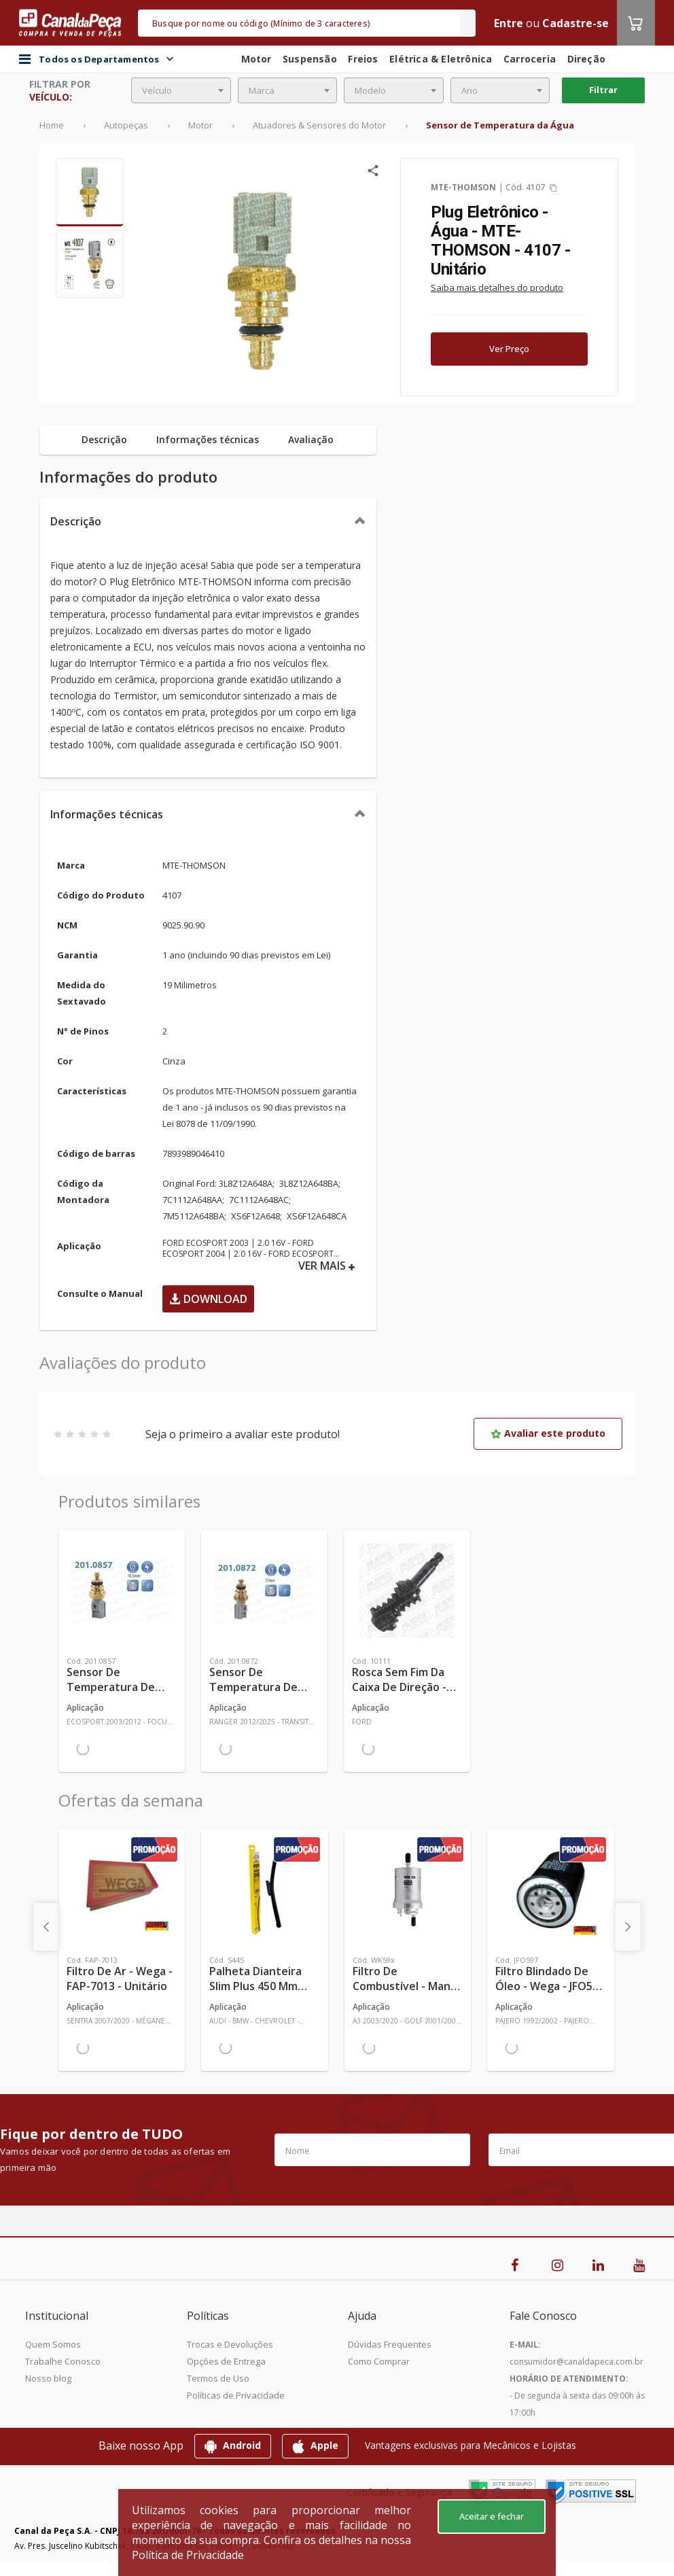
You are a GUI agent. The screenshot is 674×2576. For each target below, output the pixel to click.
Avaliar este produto (548, 1433)
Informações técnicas (106, 814)
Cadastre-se (575, 23)
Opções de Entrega (226, 2361)
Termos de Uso (218, 2378)
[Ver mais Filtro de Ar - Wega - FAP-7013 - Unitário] (121, 1889)
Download (208, 1298)
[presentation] (46, 1926)
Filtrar (603, 90)
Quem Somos (53, 2344)
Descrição (75, 521)
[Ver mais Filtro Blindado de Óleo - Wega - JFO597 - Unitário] (550, 1889)
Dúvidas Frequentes (389, 2344)
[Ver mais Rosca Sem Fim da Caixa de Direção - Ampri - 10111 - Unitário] (407, 1590)
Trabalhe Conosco (63, 2361)
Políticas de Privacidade (236, 2395)
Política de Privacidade (188, 2554)
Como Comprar (379, 2361)
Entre (508, 23)
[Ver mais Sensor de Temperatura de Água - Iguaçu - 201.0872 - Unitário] (264, 1590)
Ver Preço (509, 349)
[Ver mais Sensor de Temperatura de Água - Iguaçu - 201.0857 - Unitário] (121, 1590)
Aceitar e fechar (491, 2516)
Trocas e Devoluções (230, 2344)
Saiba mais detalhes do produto (497, 287)
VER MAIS (326, 1266)
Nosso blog (48, 2378)
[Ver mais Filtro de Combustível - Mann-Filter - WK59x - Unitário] (407, 1889)
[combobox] (181, 90)
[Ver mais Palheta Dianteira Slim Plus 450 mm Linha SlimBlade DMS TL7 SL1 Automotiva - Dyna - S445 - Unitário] (264, 1889)
